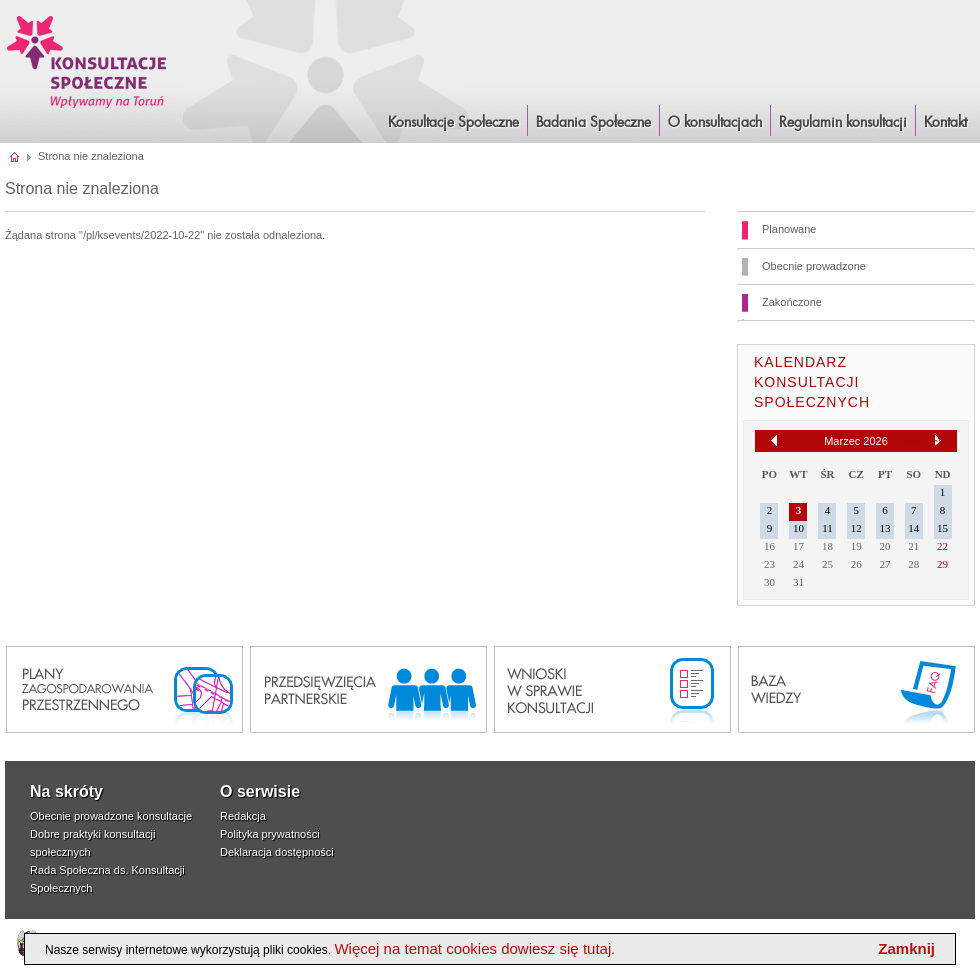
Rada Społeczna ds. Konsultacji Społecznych (107, 879)
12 (856, 528)
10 (798, 528)
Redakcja (243, 816)
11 (827, 528)
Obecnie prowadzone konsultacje (111, 816)
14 (913, 528)
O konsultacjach (715, 123)
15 (942, 528)
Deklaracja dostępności (277, 852)
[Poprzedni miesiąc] (774, 440)
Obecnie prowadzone (814, 266)
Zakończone (792, 302)
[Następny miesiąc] (938, 441)
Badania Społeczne (593, 123)
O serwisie (260, 791)
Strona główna (15, 156)
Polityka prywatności (270, 834)
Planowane (789, 229)
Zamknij (906, 948)
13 (885, 528)
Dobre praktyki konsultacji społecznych (92, 843)
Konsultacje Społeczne (453, 123)
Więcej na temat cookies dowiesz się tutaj (472, 948)
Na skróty (66, 791)
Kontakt (945, 123)
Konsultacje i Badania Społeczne (87, 61)
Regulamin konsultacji (843, 123)
